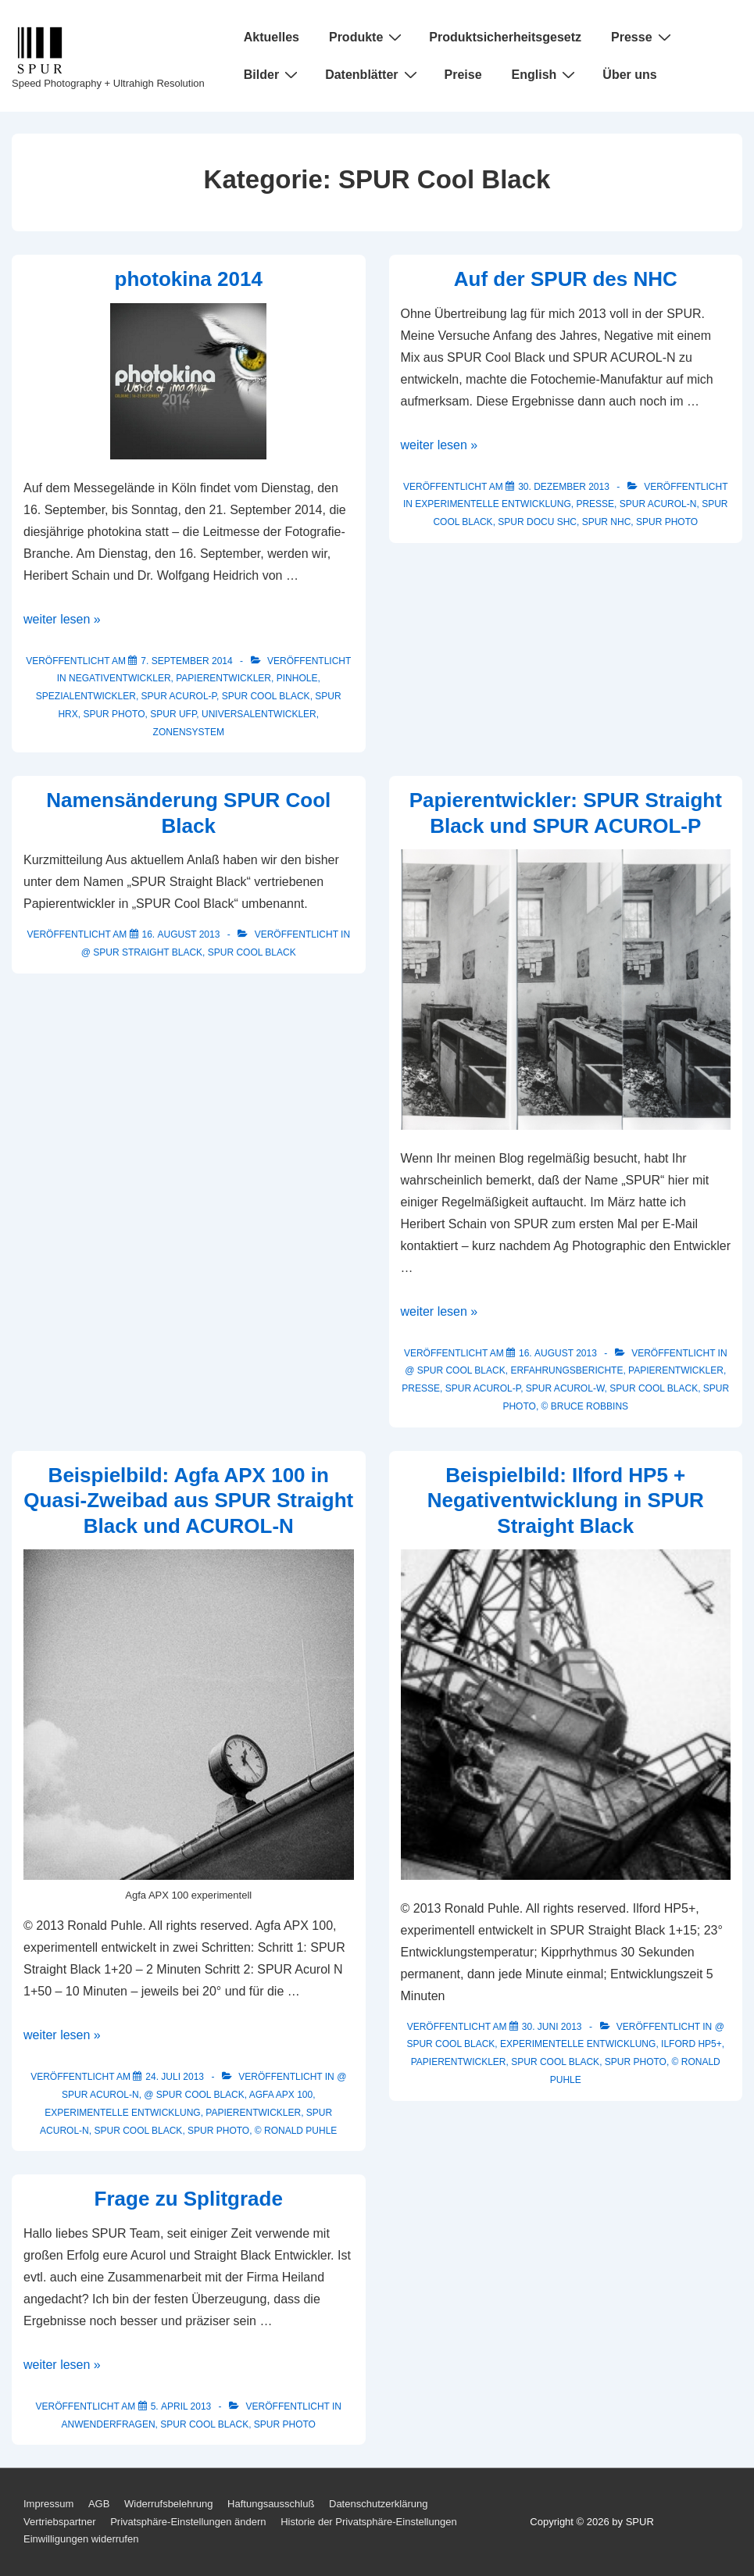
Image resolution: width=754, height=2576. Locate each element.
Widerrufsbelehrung (168, 2504)
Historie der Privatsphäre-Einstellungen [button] (368, 2522)
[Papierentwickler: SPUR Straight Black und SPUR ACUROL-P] (558, 1353)
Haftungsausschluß (270, 2504)
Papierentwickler (223, 678)
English (546, 74)
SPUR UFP (173, 714)
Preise (463, 74)
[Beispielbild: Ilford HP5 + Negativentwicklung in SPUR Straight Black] (552, 2026)
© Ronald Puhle (296, 2130)
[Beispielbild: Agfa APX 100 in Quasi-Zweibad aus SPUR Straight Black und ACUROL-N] (174, 2076)
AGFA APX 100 (281, 2094)
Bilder (273, 74)
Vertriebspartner (59, 2522)
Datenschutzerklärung (378, 2504)
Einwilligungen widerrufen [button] (80, 2539)
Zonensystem (188, 732)
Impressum (48, 2504)
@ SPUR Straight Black (141, 952)
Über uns (629, 74)
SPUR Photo (114, 714)
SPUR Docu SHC (537, 521)
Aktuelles (271, 37)
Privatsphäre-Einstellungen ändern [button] (188, 2522)
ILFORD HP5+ (691, 2043)
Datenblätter (372, 74)
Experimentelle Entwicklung (492, 503)
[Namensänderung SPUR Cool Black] (181, 934)
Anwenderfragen (108, 2424)
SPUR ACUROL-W (565, 1388)
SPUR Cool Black (266, 696)
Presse (643, 37)
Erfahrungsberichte (566, 1370)
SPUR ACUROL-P (178, 696)
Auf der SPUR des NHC (565, 279)
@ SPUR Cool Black (455, 1370)
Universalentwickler (259, 714)
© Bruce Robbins (585, 1406)
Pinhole (297, 678)
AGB (98, 2504)
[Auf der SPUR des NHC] (563, 486)
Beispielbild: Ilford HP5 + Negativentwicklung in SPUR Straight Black (565, 1500)
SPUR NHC (606, 521)
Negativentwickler (119, 678)
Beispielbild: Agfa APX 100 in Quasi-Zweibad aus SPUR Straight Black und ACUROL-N (188, 1500)
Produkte (367, 37)
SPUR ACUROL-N (658, 503)
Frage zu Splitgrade (189, 2198)
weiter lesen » (62, 619)
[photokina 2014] (186, 661)
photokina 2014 (189, 279)
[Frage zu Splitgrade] (181, 2406)
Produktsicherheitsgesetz (505, 37)
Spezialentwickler (86, 696)
